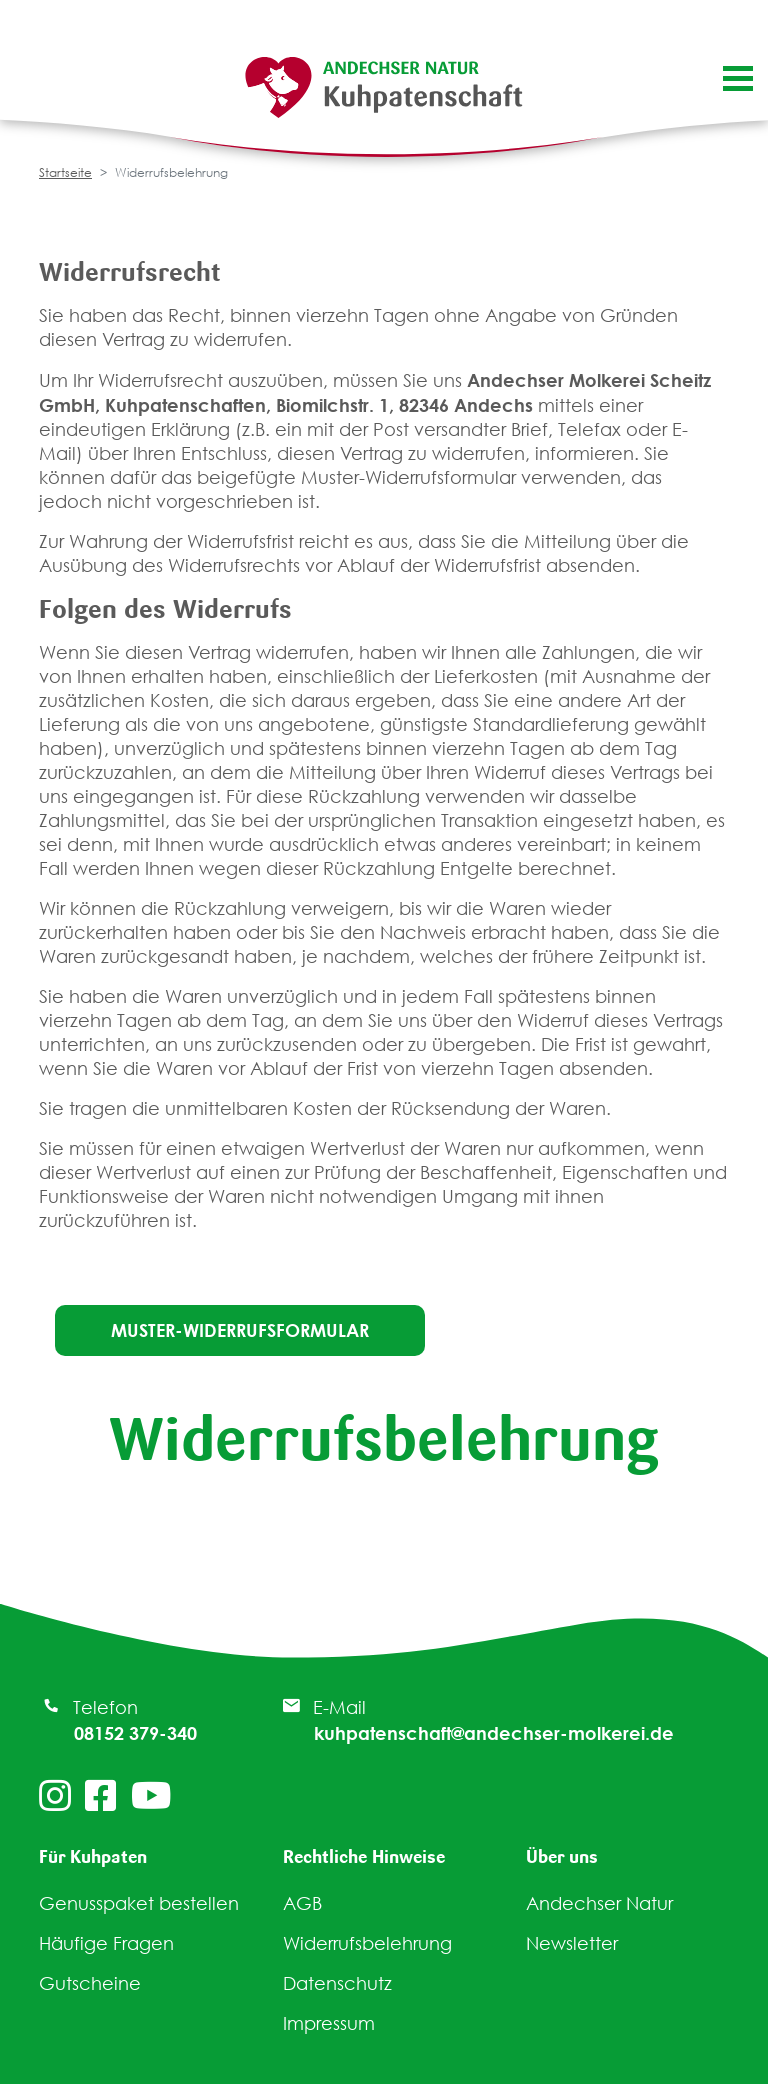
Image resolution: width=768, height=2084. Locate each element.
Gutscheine (90, 1983)
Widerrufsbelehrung (367, 1943)
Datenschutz (337, 1983)
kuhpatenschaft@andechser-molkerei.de (494, 1733)
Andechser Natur (599, 1903)
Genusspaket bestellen (139, 1903)
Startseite (65, 172)
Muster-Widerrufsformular (240, 1330)
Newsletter (572, 1943)
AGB (302, 1903)
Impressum (329, 2023)
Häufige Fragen (106, 1943)
